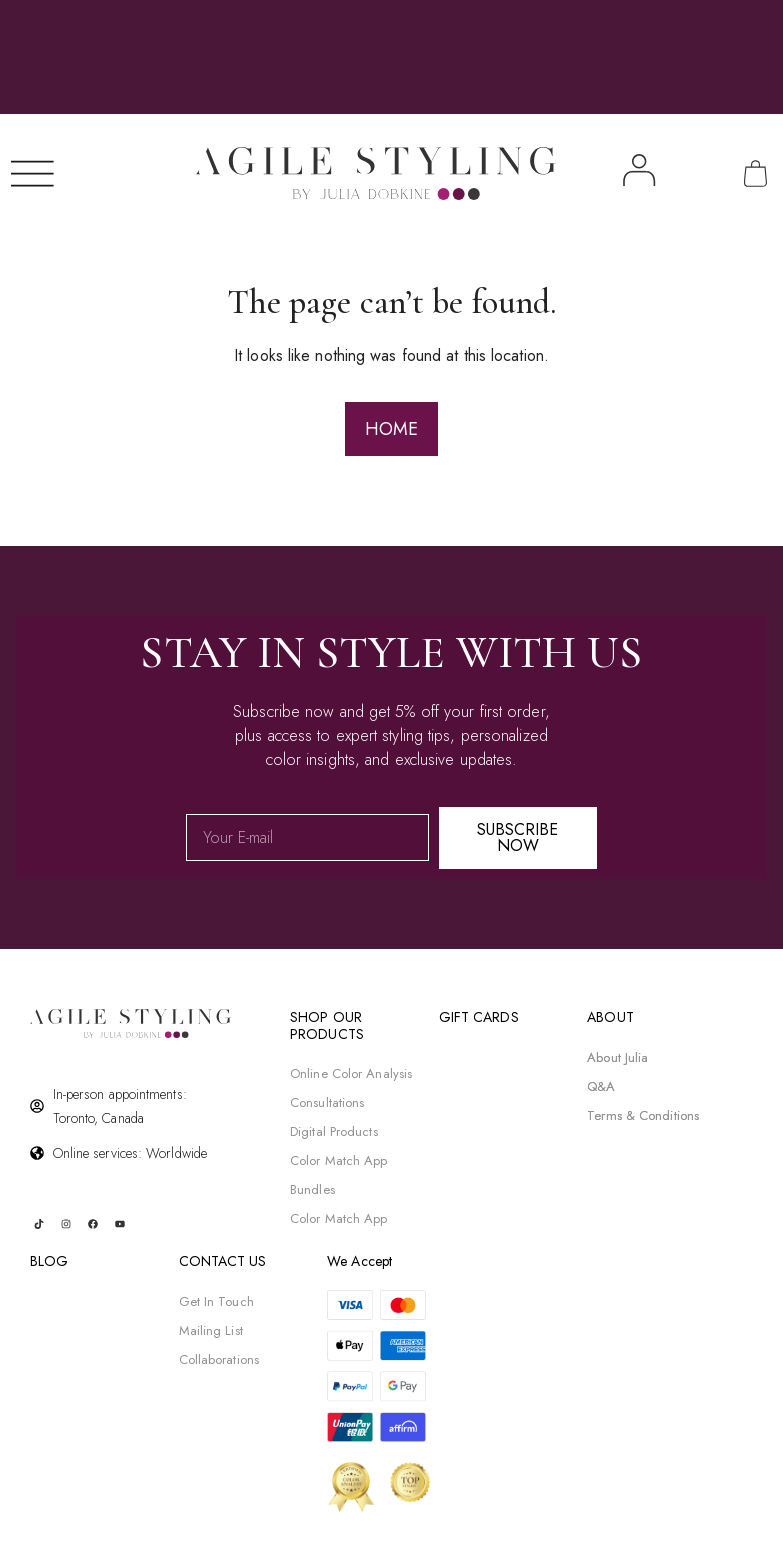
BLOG (49, 1261)
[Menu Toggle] (34, 173)
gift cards (479, 1017)
